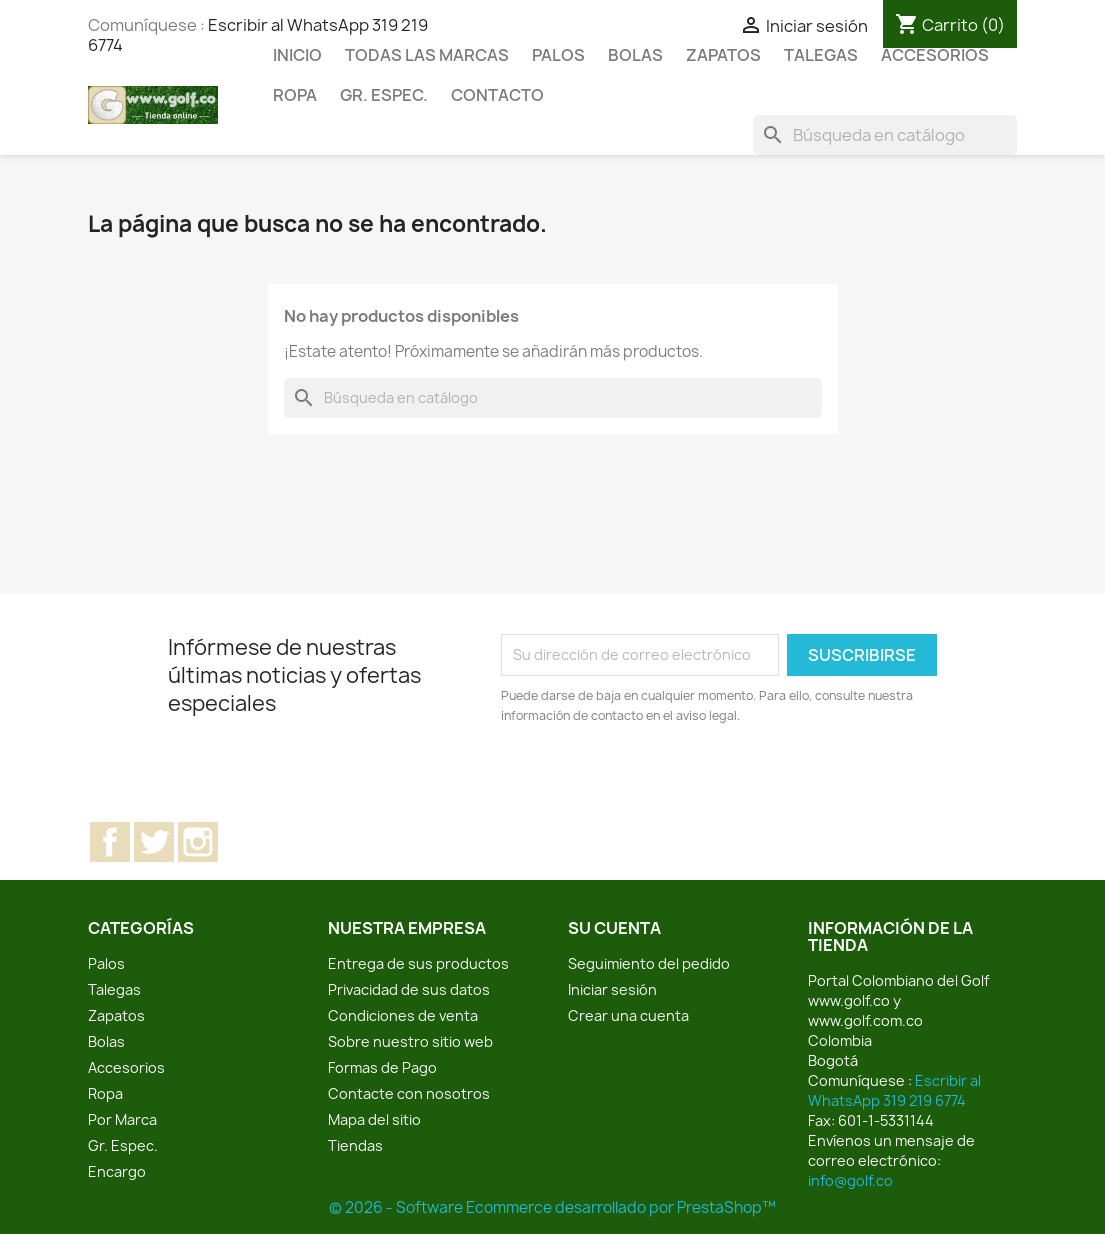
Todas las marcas (427, 55)
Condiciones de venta (403, 1015)
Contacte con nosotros (409, 1093)
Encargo (117, 1171)
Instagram (198, 842)
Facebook (110, 842)
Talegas (821, 55)
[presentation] (668, 781)
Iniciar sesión (612, 989)
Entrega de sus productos (418, 963)
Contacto (497, 95)
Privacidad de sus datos (409, 989)
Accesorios (935, 55)
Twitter (154, 842)
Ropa (295, 95)
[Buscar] (885, 135)
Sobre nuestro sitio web (410, 1041)
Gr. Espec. (384, 95)
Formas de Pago (382, 1067)
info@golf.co (850, 1180)
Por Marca (122, 1119)
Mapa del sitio (374, 1119)
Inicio (297, 55)
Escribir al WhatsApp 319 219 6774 (894, 1090)
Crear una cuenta (628, 1015)
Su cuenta (614, 928)
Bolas (635, 55)
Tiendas (355, 1145)
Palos (558, 55)
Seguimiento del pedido (649, 963)
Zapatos (723, 55)
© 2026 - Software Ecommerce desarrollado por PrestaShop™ (552, 1207)
